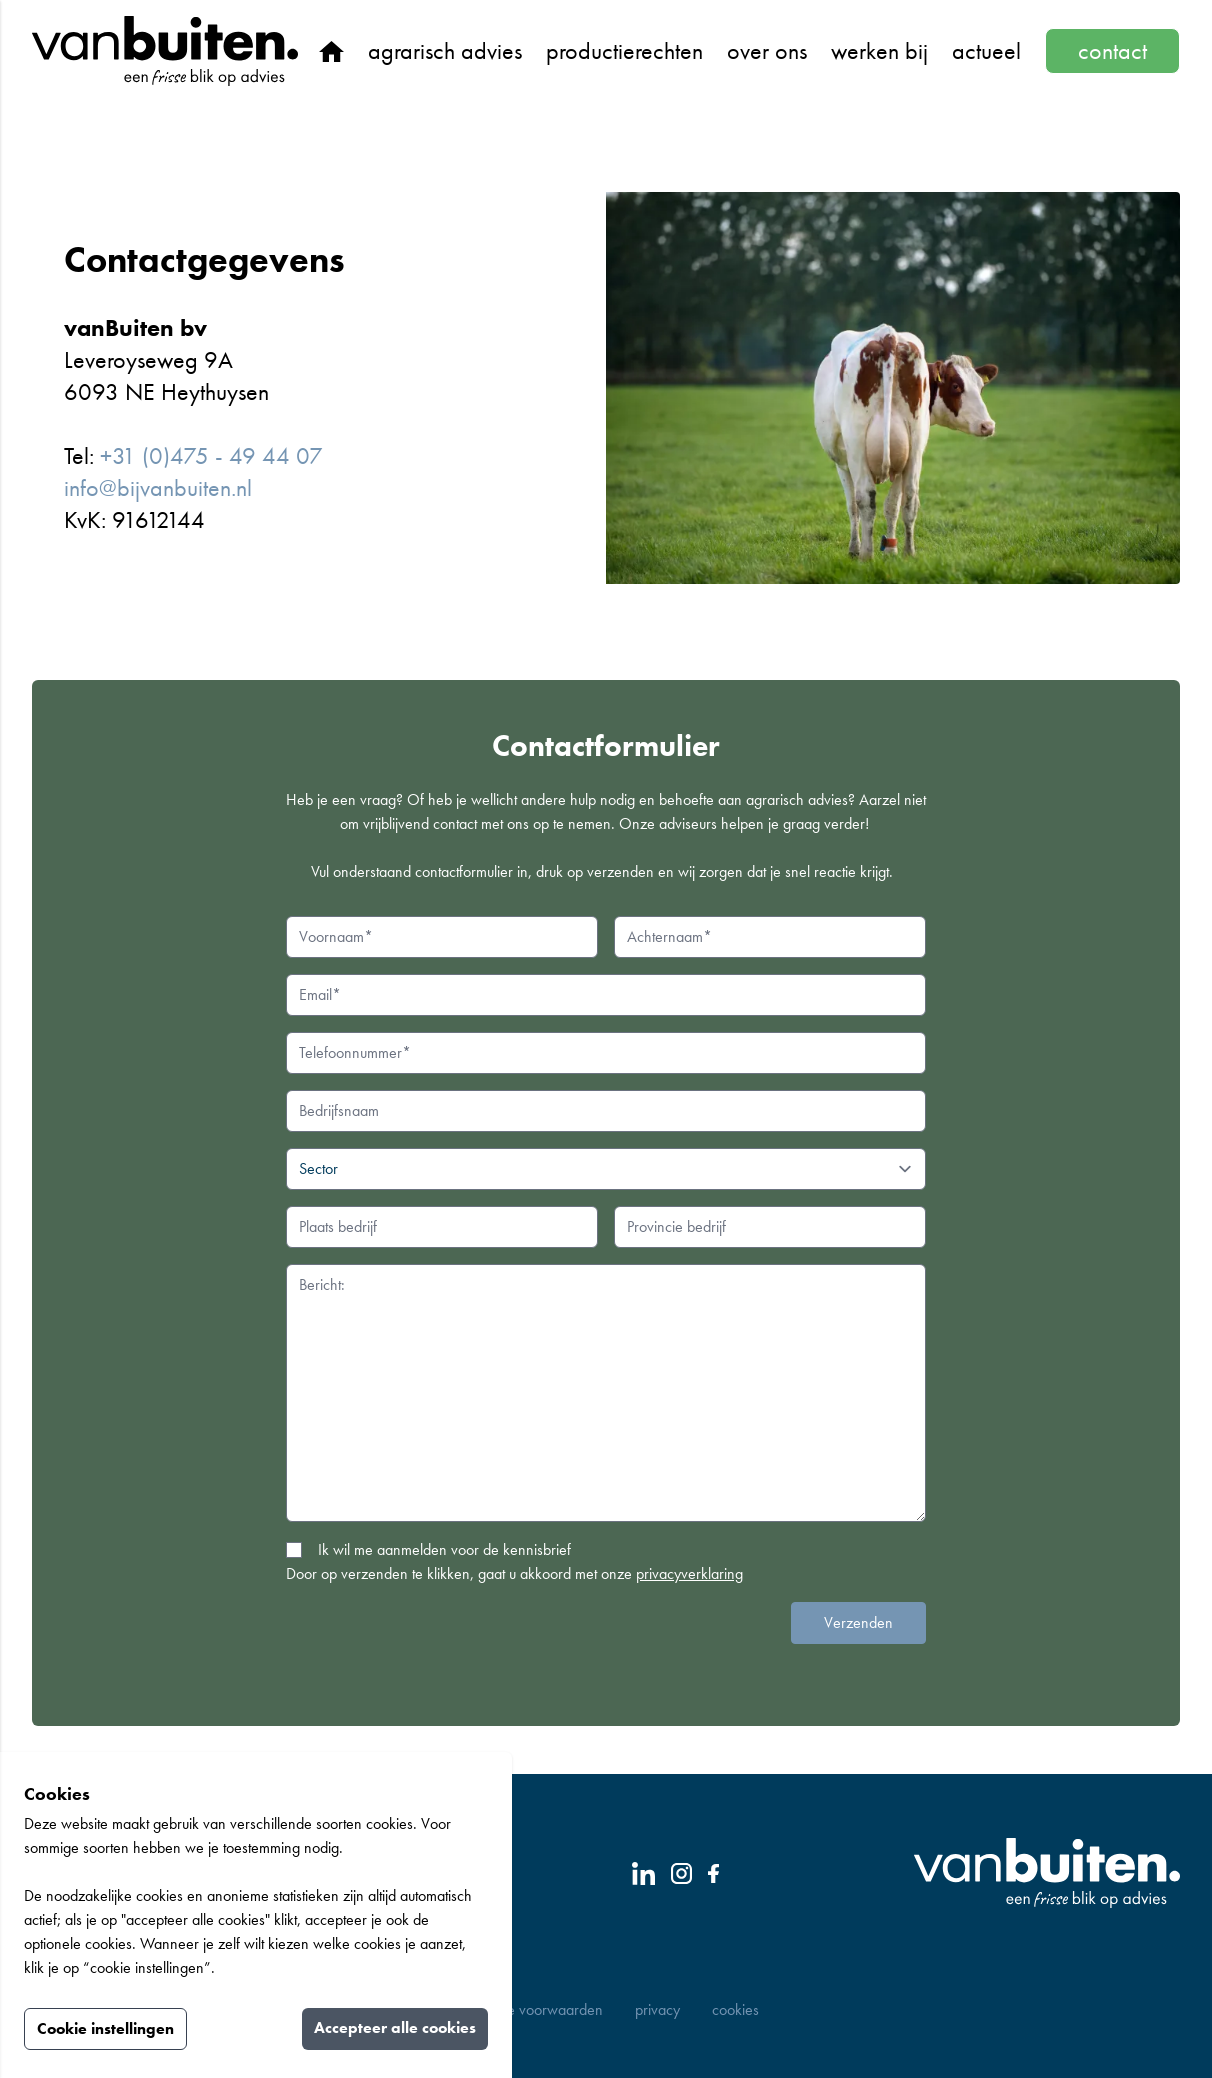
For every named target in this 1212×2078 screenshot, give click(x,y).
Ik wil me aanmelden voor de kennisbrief (444, 1549)
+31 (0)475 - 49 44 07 (211, 455)
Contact (1112, 50)
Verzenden (858, 1622)
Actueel (986, 50)
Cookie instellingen (105, 2028)
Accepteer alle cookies (395, 2027)
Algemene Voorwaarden (528, 2009)
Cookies (735, 2009)
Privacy (657, 2009)
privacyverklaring (689, 1573)
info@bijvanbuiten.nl (158, 487)
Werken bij (879, 50)
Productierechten (624, 50)
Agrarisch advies (445, 50)
